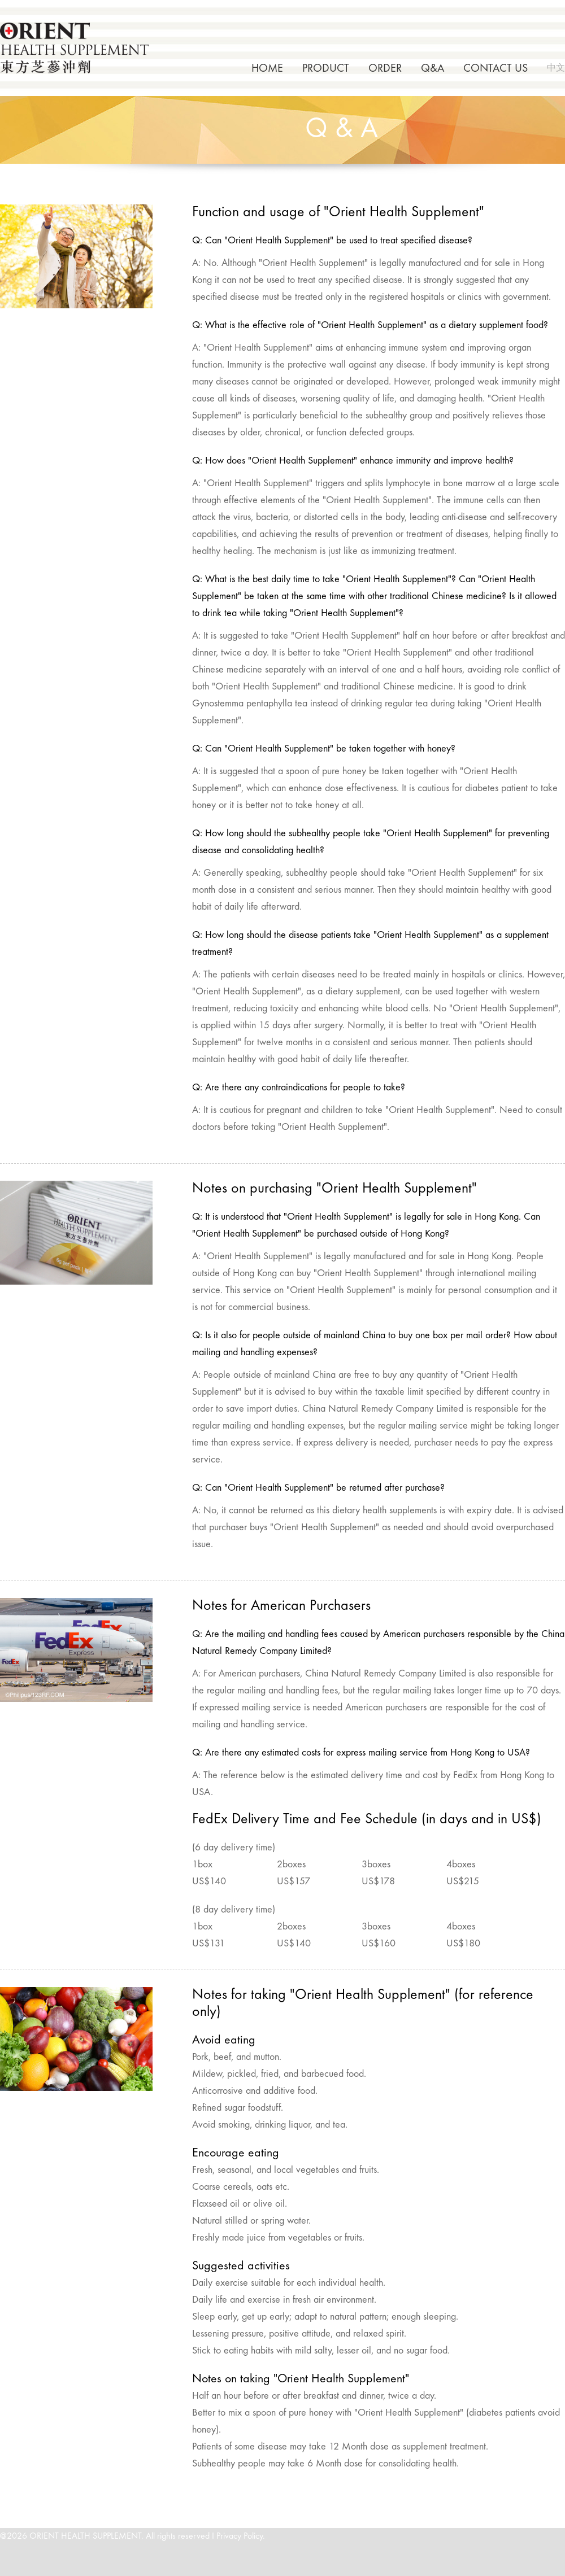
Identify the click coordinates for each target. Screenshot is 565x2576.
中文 (556, 68)
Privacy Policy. (240, 2536)
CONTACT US (495, 69)
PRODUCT (325, 69)
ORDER (385, 69)
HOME (267, 69)
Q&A (432, 69)
